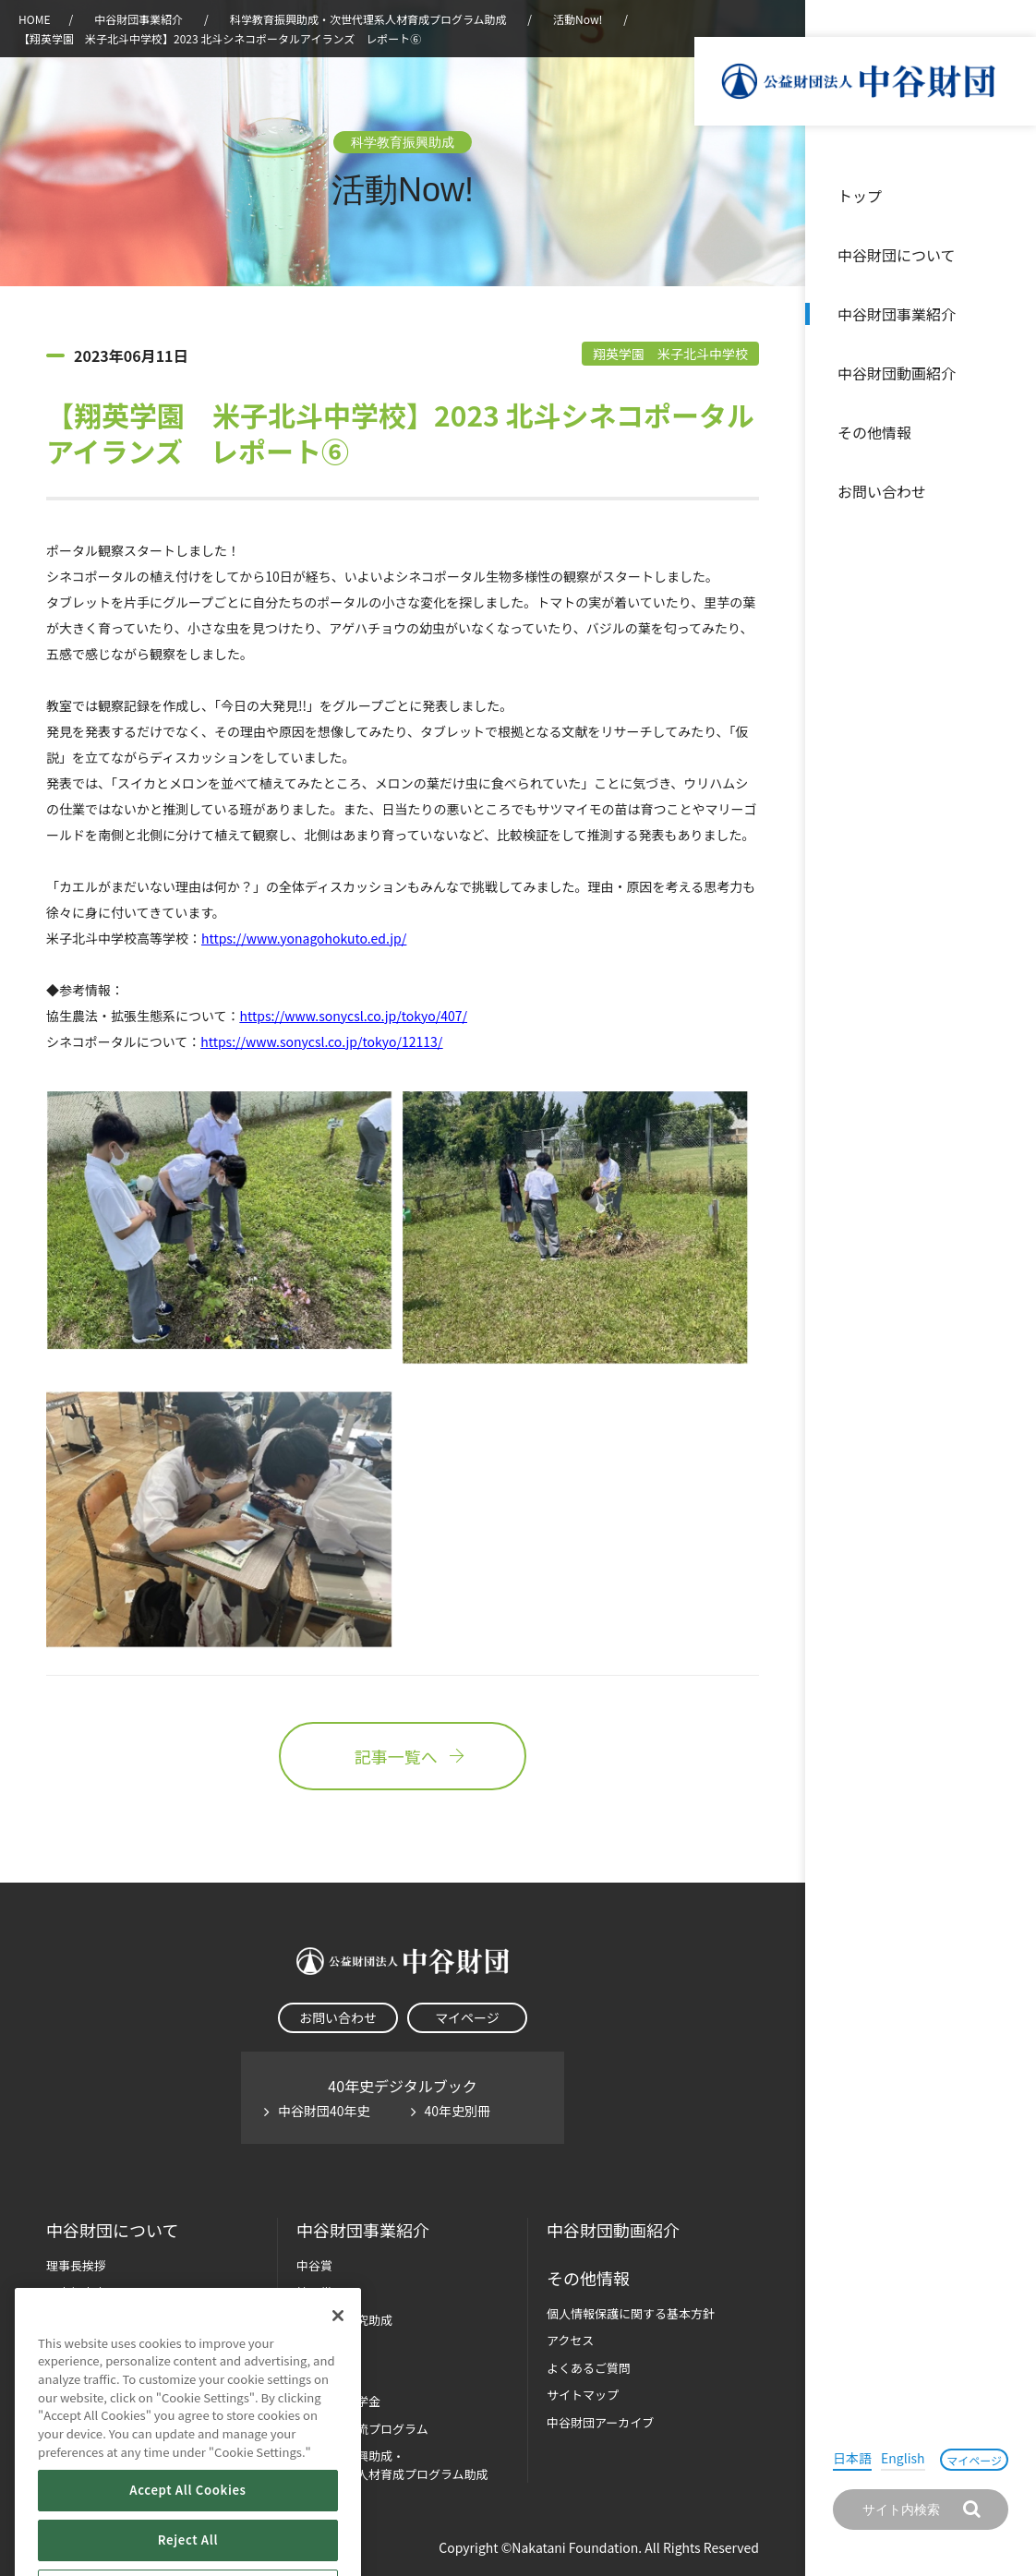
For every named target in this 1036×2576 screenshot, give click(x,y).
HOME (34, 19)
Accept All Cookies (187, 2541)
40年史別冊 (458, 2110)
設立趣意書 (76, 2292)
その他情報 (874, 432)
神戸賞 (314, 2292)
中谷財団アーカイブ (600, 2422)
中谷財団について (896, 255)
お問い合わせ (881, 491)
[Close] (338, 2366)
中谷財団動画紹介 (896, 373)
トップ (859, 196)
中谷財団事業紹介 (896, 314)
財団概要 (70, 2320)
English (903, 2458)
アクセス (570, 2340)
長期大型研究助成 (344, 2320)
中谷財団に (112, 2230)
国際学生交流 (362, 2429)
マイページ (974, 2460)
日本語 (852, 2458)
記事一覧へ (403, 1756)
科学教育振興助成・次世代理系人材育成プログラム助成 (368, 19)
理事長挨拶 (76, 2265)
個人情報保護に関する (631, 2313)
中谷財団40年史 (324, 2110)
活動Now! (577, 19)
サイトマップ (583, 2394)
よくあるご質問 (589, 2368)
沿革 (1009, 373)
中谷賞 (314, 2265)
